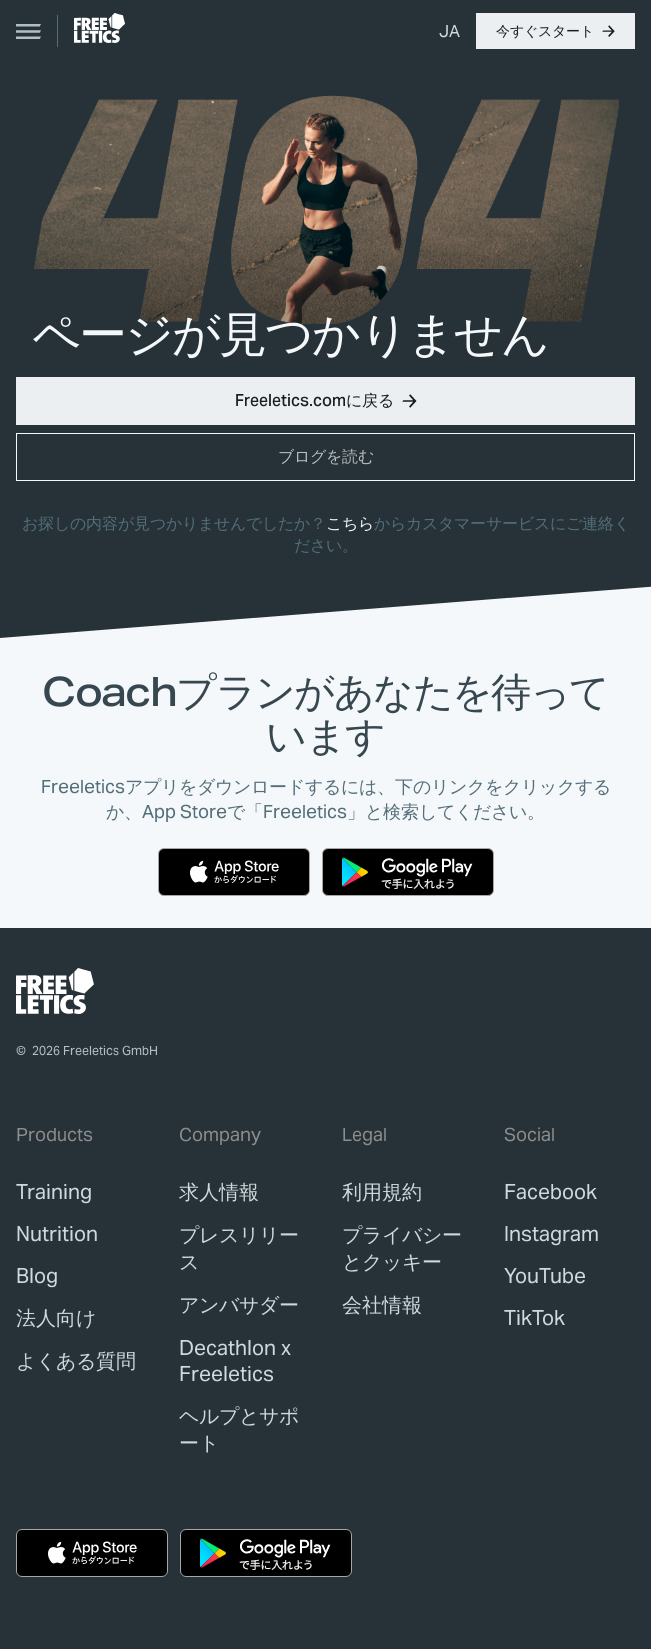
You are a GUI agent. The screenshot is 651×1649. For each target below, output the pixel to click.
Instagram (551, 1234)
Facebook (550, 1192)
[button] (555, 31)
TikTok (534, 1318)
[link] (99, 28)
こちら (350, 523)
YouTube (545, 1276)
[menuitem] (449, 31)
